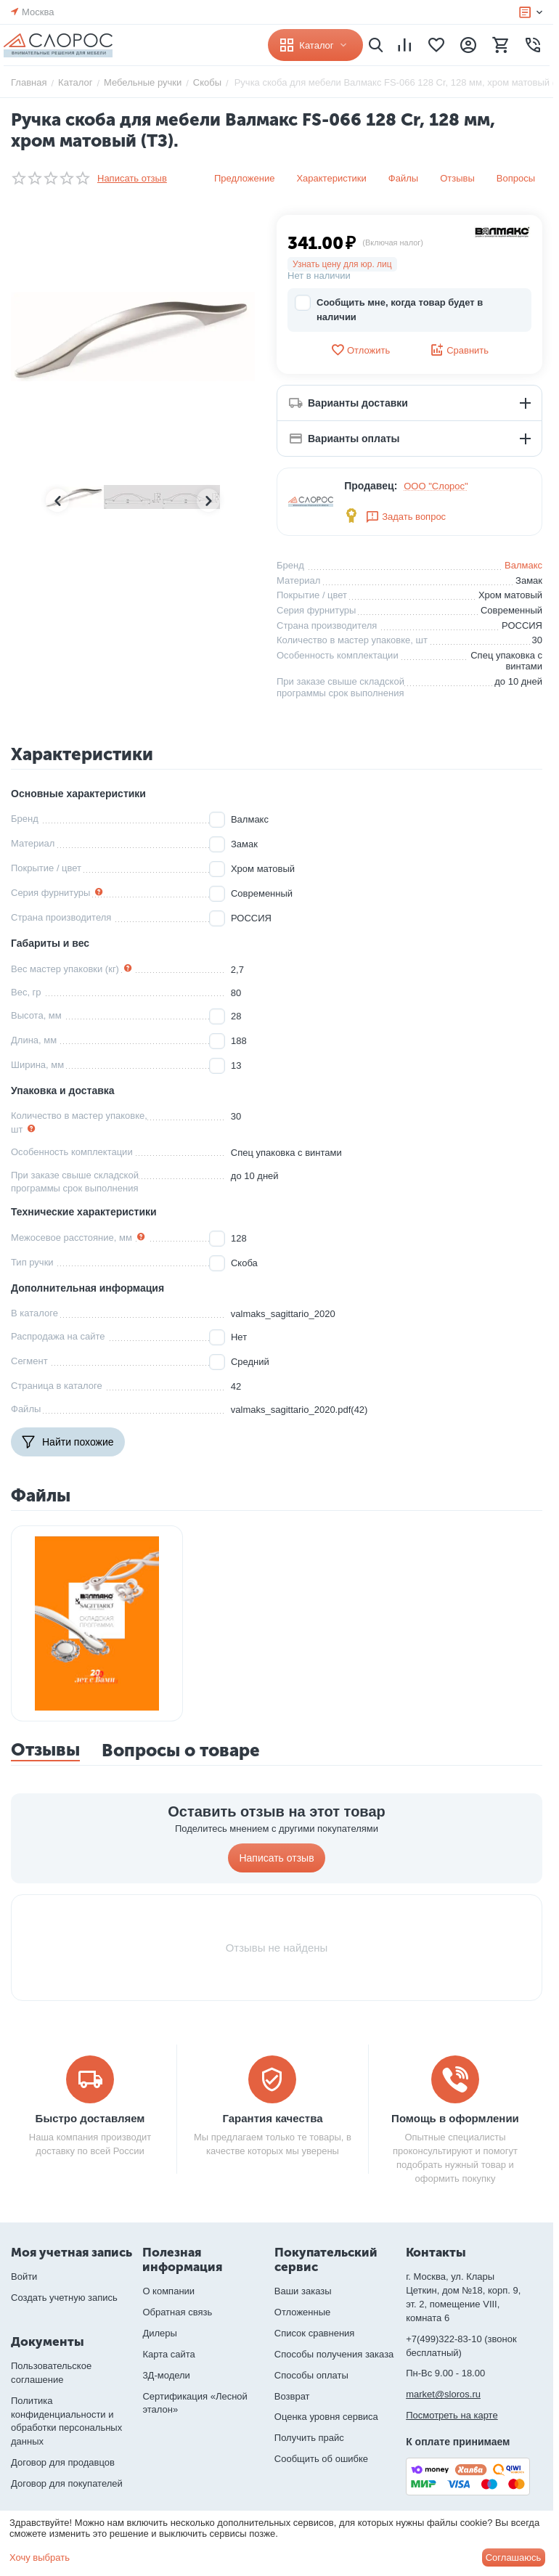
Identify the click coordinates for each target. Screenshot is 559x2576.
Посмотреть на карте (451, 2415)
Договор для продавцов (63, 2462)
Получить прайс (309, 2437)
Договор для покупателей (67, 2483)
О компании (168, 2291)
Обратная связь (177, 2312)
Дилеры (159, 2333)
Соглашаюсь (514, 2557)
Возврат (292, 2396)
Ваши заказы (303, 2291)
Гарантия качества (272, 2118)
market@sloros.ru (443, 2394)
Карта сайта (168, 2354)
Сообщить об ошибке (321, 2458)
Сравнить (459, 350)
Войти (24, 2276)
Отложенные (302, 2312)
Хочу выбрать (39, 2557)
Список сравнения (314, 2333)
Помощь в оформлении (455, 2118)
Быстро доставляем (90, 2118)
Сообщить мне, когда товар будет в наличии (389, 308)
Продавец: (370, 486)
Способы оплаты (311, 2375)
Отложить (360, 350)
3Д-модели (165, 2375)
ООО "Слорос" (436, 486)
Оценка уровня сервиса (326, 2416)
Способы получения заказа (334, 2354)
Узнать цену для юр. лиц (342, 264)
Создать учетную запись (64, 2297)
